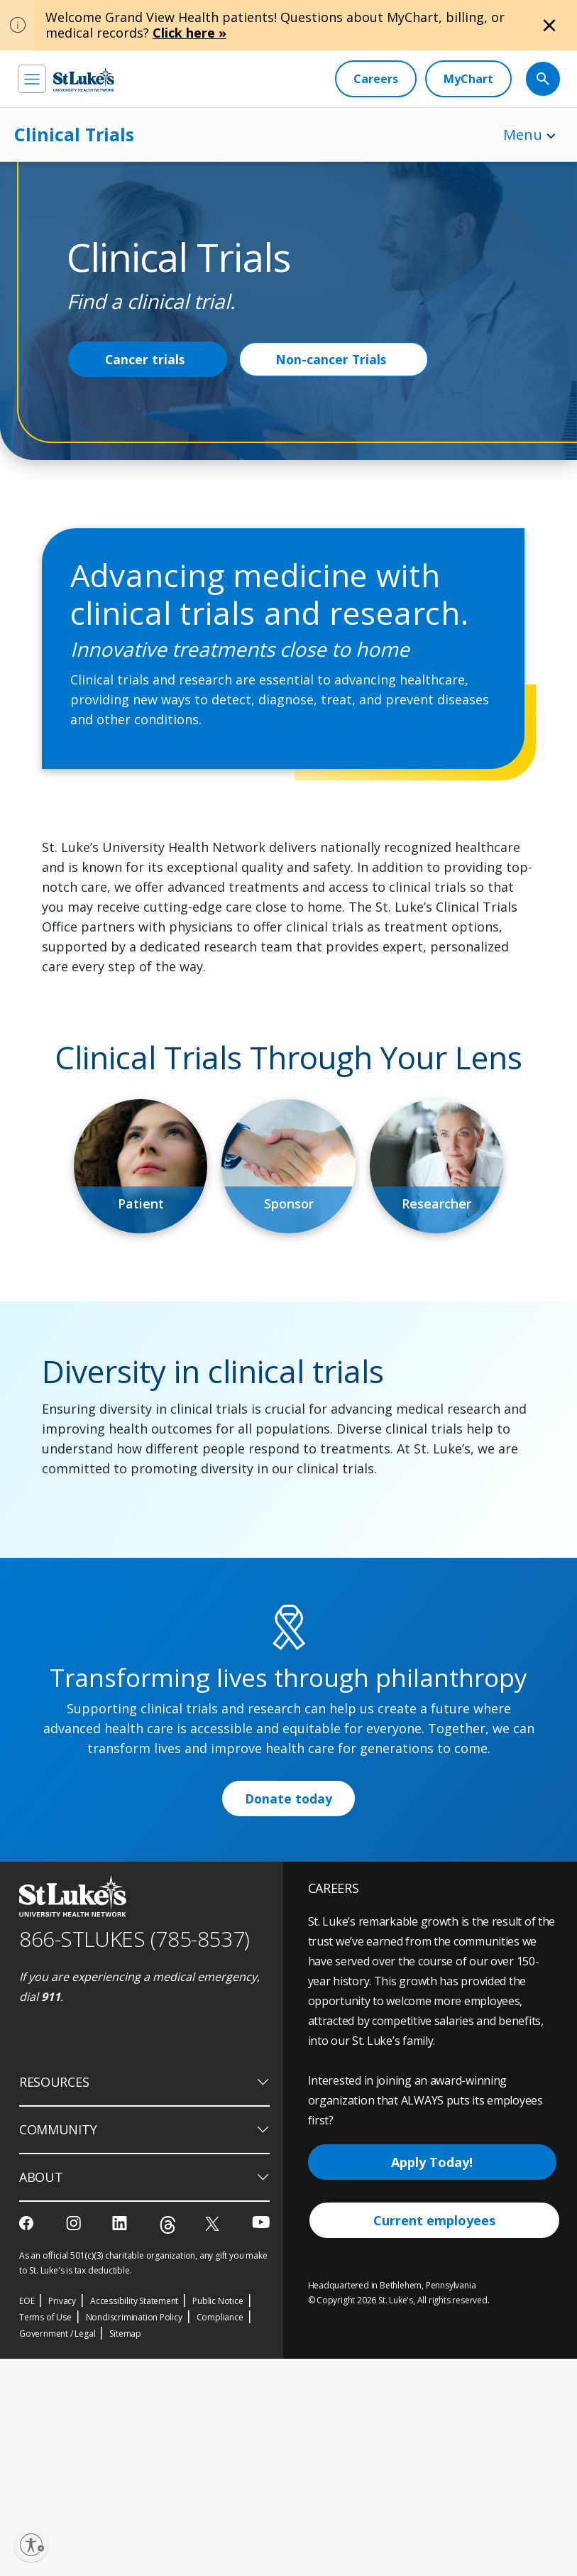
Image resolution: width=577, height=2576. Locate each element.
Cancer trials (145, 359)
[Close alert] (549, 25)
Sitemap (125, 2551)
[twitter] (214, 2440)
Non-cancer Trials (333, 359)
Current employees (434, 2438)
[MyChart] (468, 79)
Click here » (189, 32)
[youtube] (261, 2439)
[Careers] (375, 79)
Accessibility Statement (134, 2518)
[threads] (168, 2442)
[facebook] (28, 2440)
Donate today (289, 2016)
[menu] (32, 78)
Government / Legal (57, 2551)
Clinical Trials (74, 134)
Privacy (62, 2518)
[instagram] (75, 2440)
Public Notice (217, 2518)
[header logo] (83, 79)
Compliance (220, 2534)
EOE (26, 2518)
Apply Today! (432, 2380)
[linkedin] (121, 2440)
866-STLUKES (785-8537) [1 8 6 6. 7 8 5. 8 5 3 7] (134, 2156)
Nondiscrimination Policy (134, 2534)
